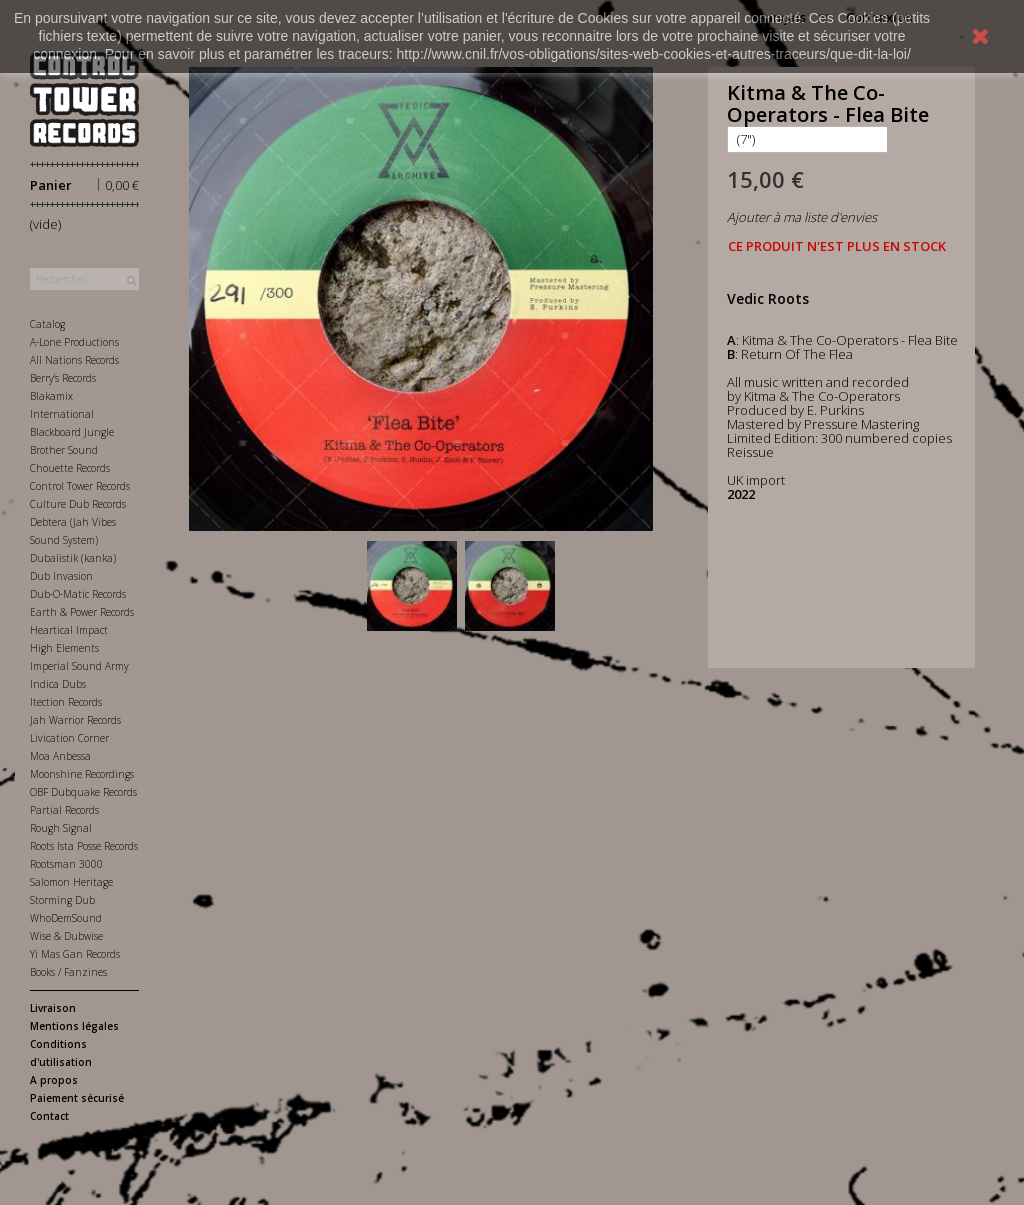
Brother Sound (64, 450)
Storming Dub (62, 900)
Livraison (53, 1008)
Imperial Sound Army (79, 666)
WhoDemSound (66, 918)
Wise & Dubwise (66, 936)
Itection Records (66, 702)
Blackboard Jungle (72, 432)
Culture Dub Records (78, 504)
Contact (49, 1116)
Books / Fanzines (68, 972)
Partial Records (64, 810)
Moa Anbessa (60, 756)
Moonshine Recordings (82, 774)
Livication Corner (69, 738)
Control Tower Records (80, 486)
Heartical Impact (69, 630)
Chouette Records (70, 468)
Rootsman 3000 (66, 864)
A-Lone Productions (74, 342)
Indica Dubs (58, 684)
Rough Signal (61, 828)
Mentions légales (74, 1026)
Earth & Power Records (82, 612)
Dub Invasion (61, 576)
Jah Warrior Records (75, 720)
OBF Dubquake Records (83, 792)
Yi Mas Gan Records (75, 954)
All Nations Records (74, 360)
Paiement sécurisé (77, 1098)
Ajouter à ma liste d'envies (802, 217)
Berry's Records (63, 378)
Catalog (47, 324)
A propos (54, 1080)
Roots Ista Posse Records (84, 846)
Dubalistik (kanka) (73, 558)
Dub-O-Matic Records (78, 594)
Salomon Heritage (71, 882)
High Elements (64, 648)
